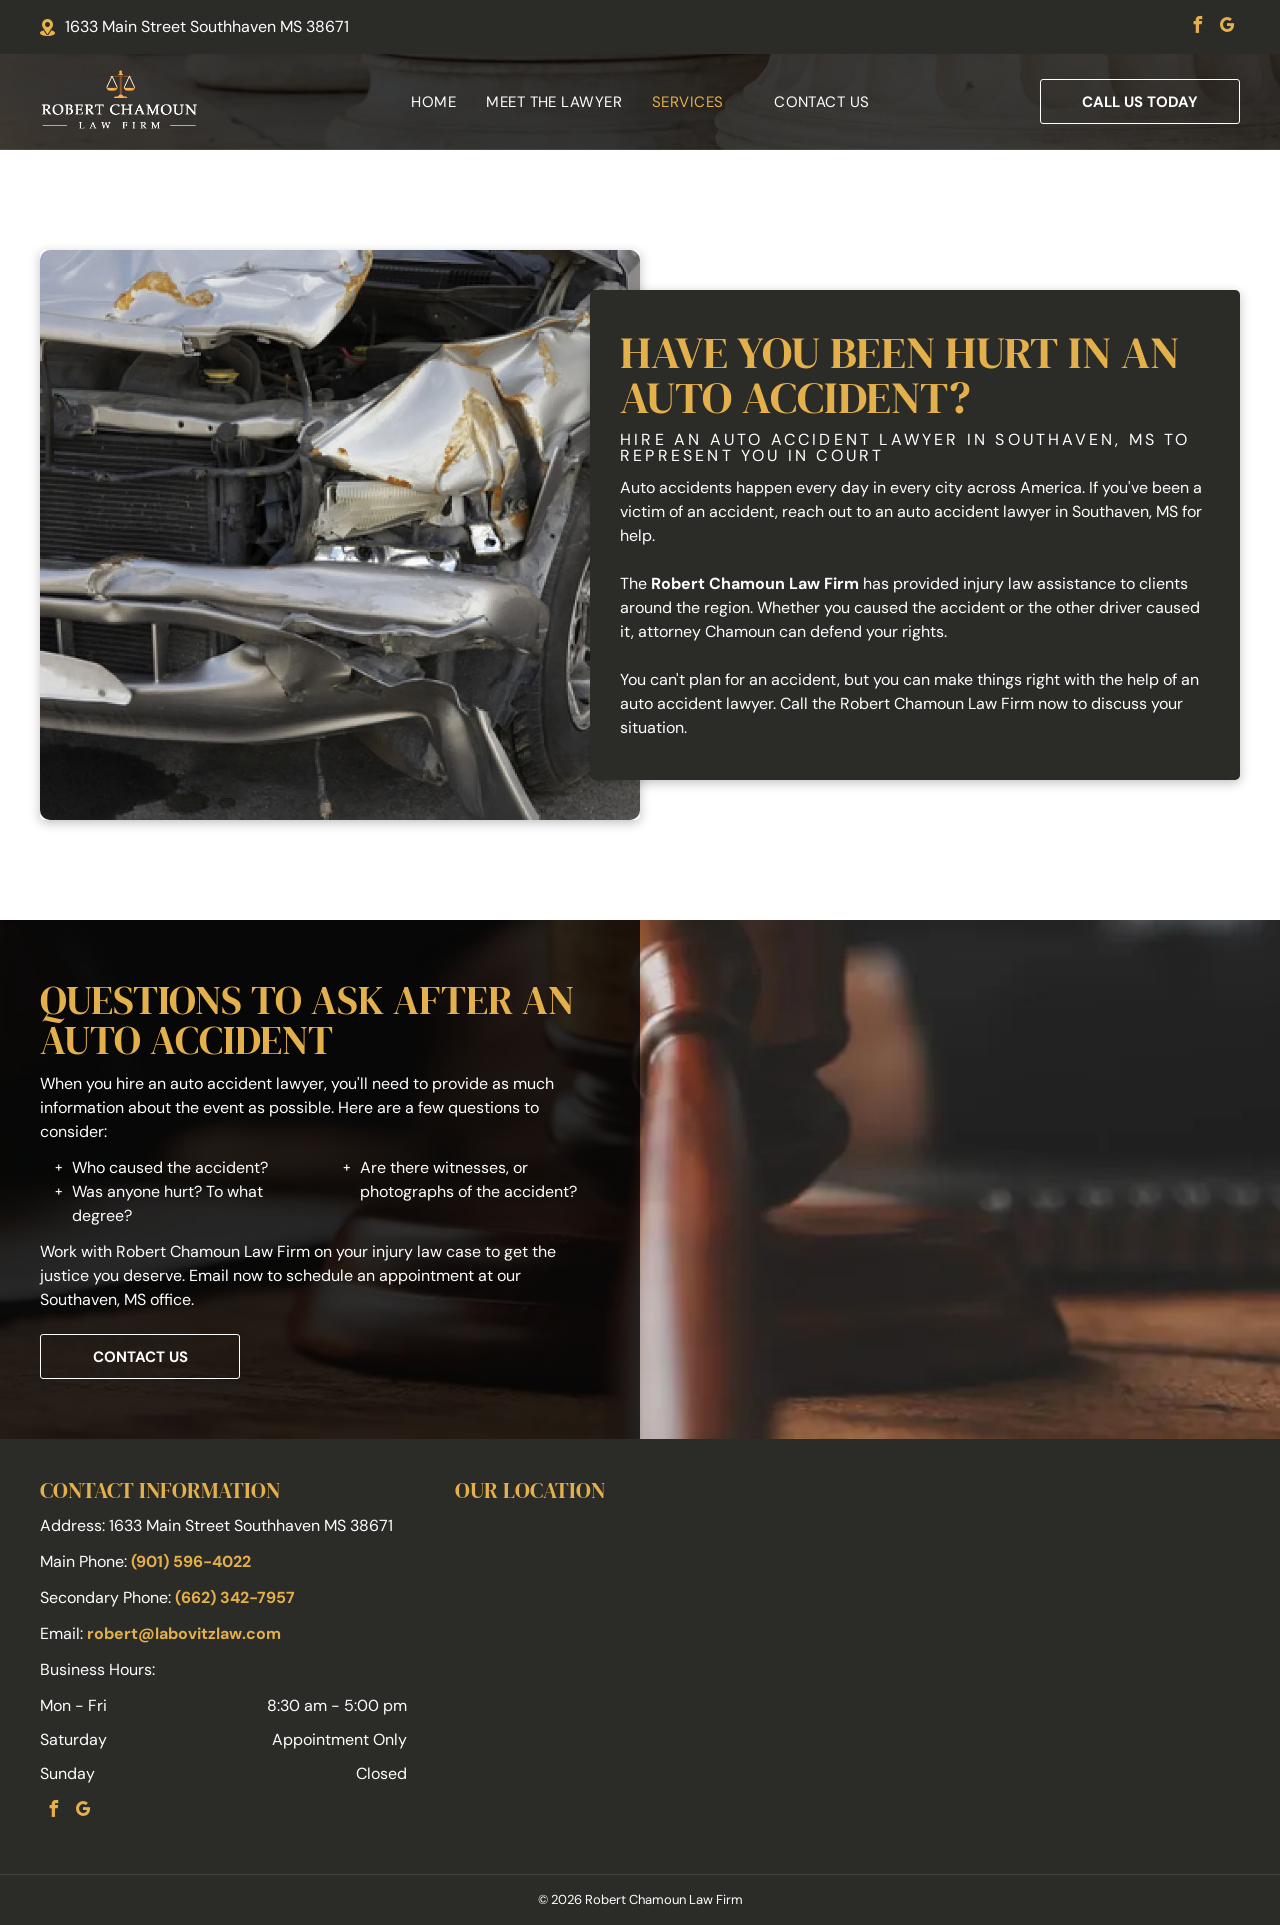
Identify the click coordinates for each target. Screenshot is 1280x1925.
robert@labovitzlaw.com (184, 1633)
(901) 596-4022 (191, 1561)
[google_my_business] (1227, 27)
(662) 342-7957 (235, 1597)
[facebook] (1197, 27)
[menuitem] (433, 102)
